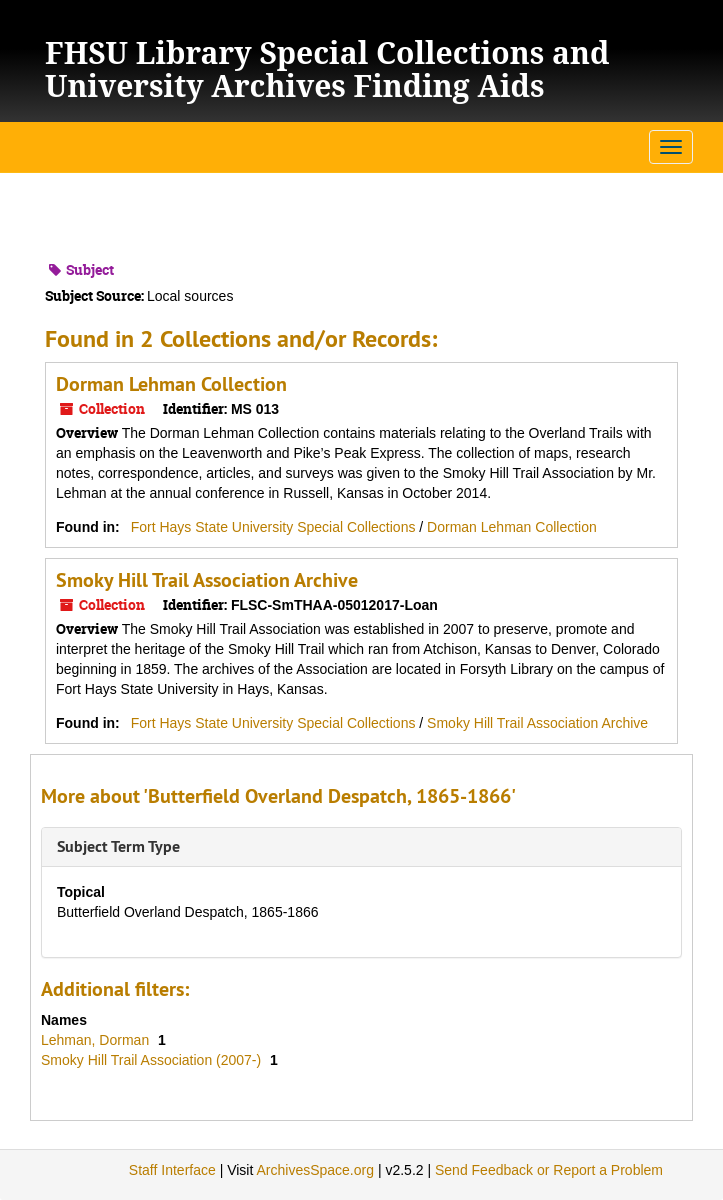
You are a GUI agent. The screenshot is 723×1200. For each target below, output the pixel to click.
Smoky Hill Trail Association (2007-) (153, 1060)
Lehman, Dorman (97, 1040)
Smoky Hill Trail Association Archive (207, 580)
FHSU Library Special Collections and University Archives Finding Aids (327, 69)
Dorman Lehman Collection (171, 384)
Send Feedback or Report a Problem (549, 1170)
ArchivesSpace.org (315, 1170)
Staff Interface (172, 1170)
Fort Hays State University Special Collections (275, 527)
